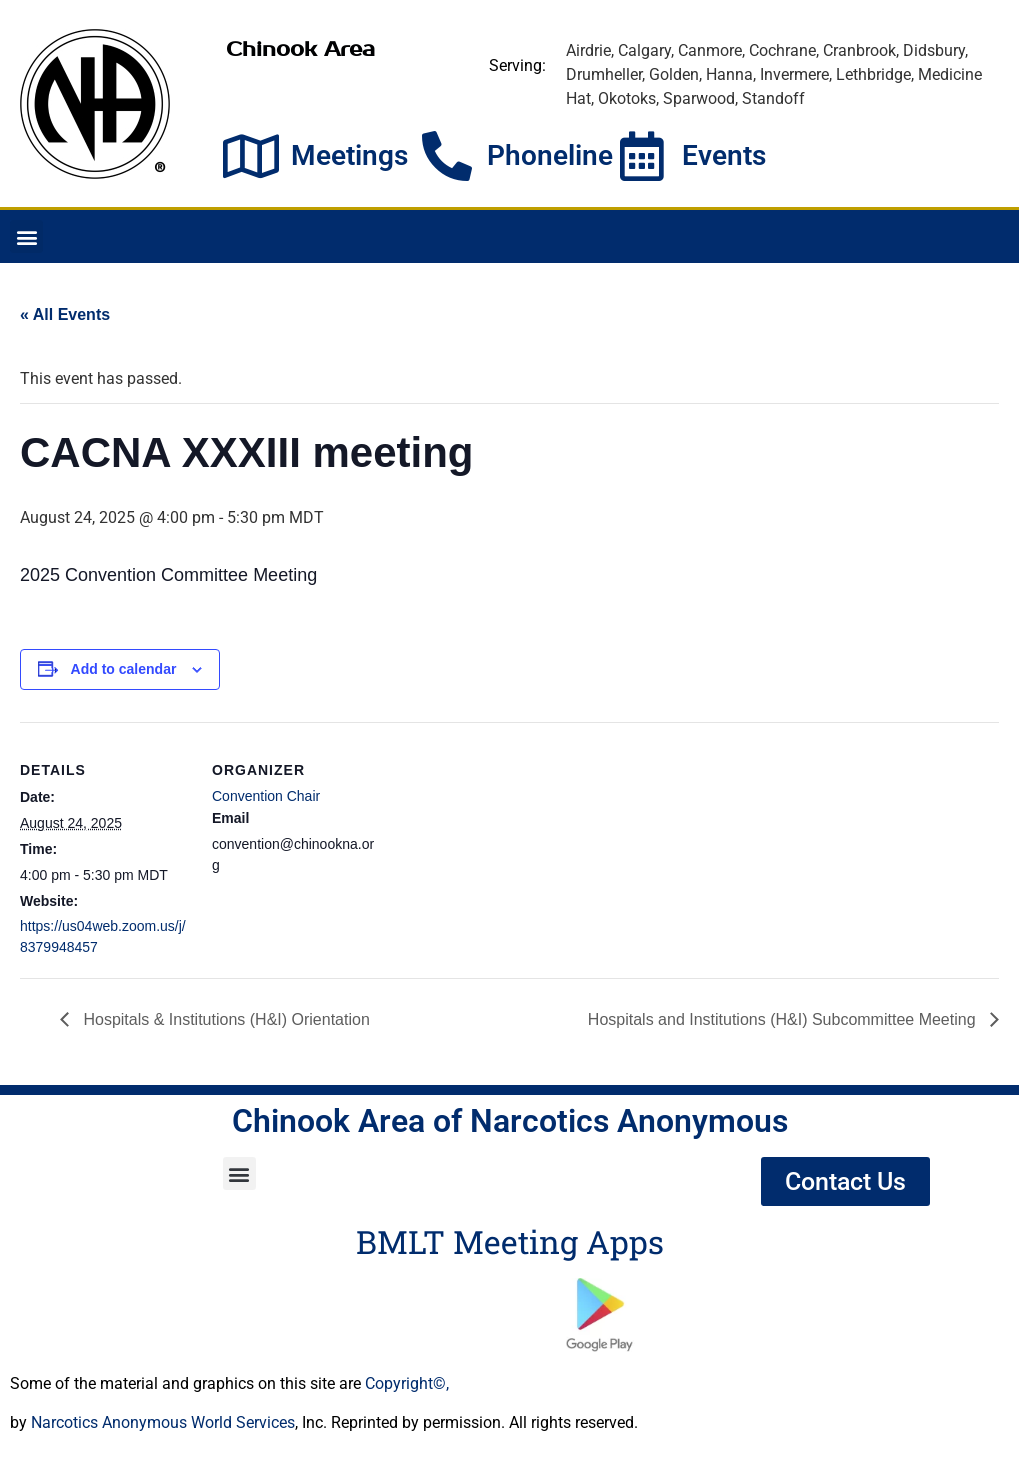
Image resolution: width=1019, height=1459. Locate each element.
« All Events (65, 314)
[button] (26, 236)
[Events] (642, 156)
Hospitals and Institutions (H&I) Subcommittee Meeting (784, 1019)
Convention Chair (266, 796)
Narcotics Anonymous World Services (163, 1422)
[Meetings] (251, 156)
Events (724, 155)
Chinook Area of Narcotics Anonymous (510, 1121)
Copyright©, (407, 1383)
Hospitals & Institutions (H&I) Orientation (224, 1019)
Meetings (349, 155)
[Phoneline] (447, 156)
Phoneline (550, 155)
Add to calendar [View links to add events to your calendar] (124, 669)
